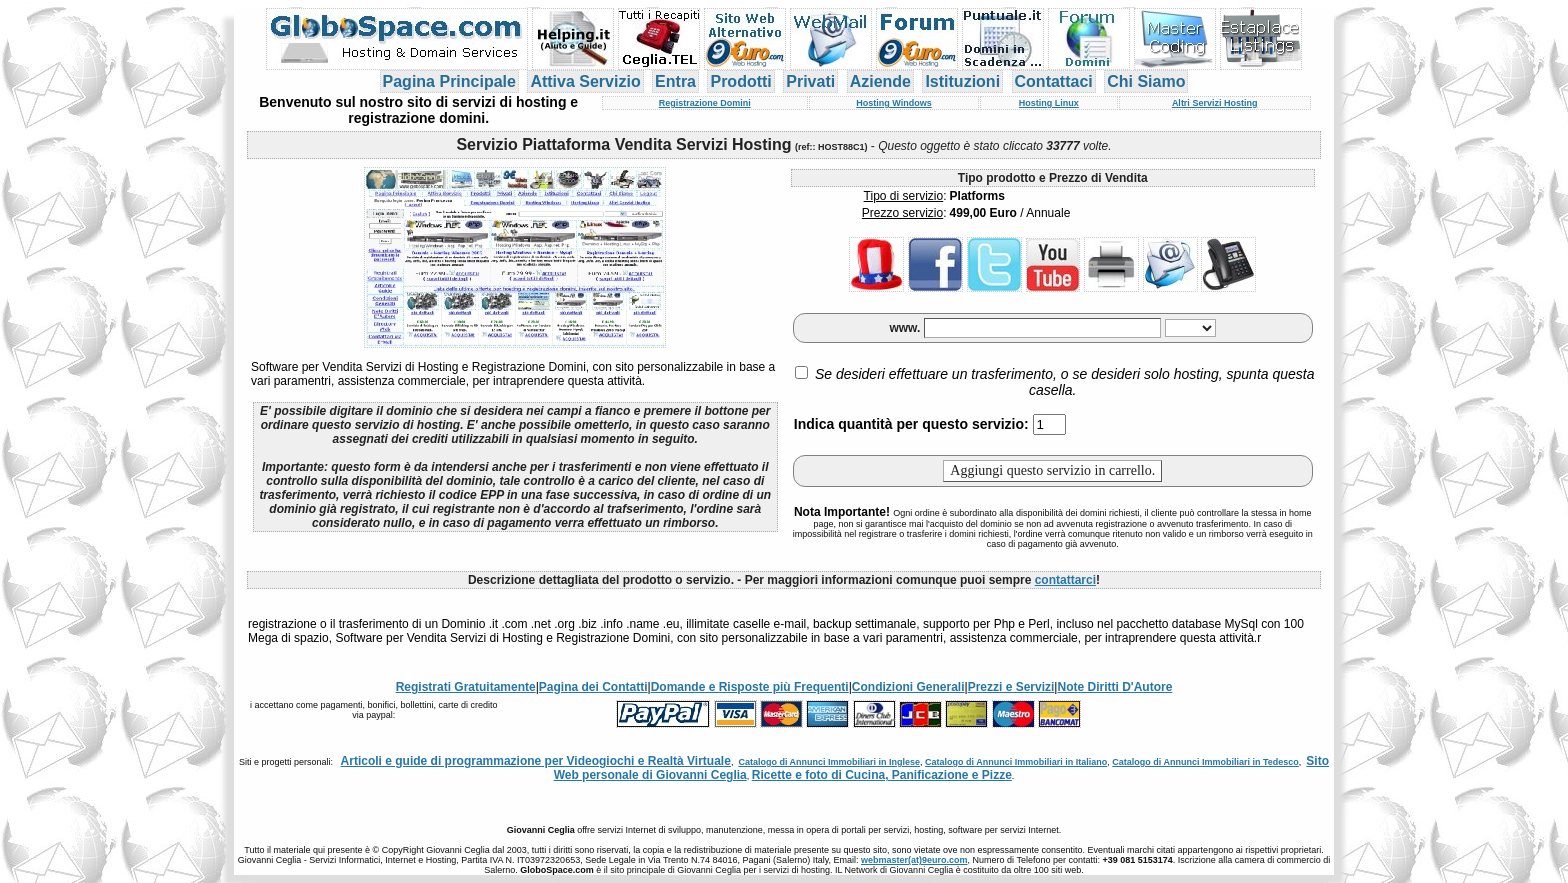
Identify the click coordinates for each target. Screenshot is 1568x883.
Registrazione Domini (705, 103)
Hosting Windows (893, 103)
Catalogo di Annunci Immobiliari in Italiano (1016, 762)
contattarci (1065, 580)
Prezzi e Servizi (1011, 687)
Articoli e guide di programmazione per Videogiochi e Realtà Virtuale (536, 761)
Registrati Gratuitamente (466, 687)
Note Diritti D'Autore (1114, 687)
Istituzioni (962, 81)
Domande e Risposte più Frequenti (750, 687)
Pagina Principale (449, 81)
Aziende (880, 81)
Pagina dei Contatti (593, 687)
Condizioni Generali (908, 687)
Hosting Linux (1049, 103)
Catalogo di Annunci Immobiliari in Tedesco (1205, 762)
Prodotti (740, 81)
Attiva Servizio (585, 81)
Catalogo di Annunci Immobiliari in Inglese (829, 762)
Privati (810, 81)
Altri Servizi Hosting (1215, 103)
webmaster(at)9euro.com (914, 860)
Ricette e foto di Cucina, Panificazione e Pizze (882, 775)
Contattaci (1054, 81)
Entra (675, 81)
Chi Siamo (1146, 81)
